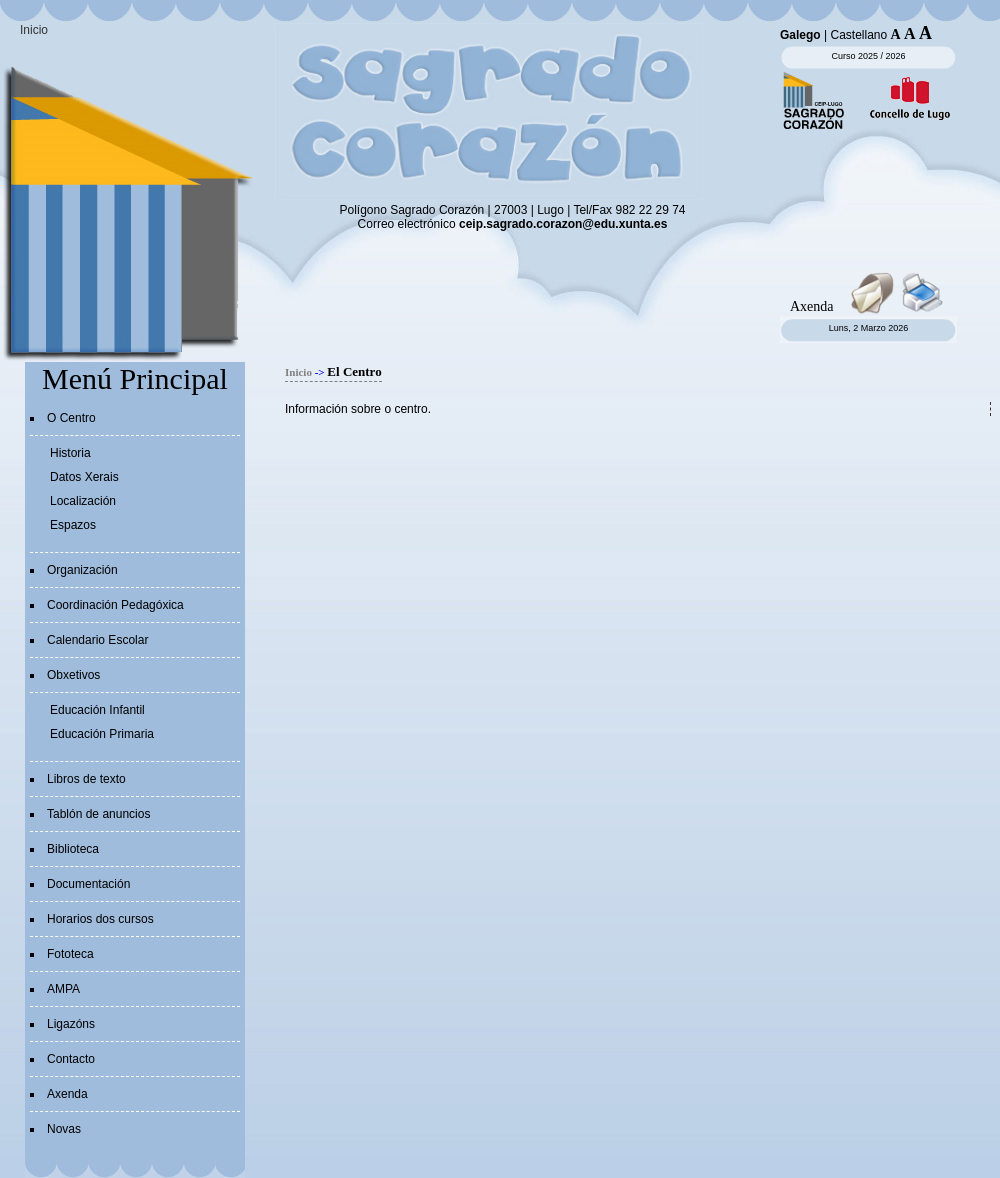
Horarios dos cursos (100, 919)
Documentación (88, 884)
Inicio (34, 30)
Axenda (67, 1094)
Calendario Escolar (97, 640)
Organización (82, 570)
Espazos (73, 525)
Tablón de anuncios (98, 814)
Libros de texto (86, 779)
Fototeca (70, 954)
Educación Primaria (102, 734)
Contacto (71, 1059)
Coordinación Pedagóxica (115, 605)
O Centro (71, 418)
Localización (83, 501)
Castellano (858, 35)
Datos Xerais (84, 477)
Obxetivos (73, 675)
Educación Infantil (97, 710)
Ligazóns (71, 1024)
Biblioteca (73, 849)
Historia (70, 453)
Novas (64, 1129)
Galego (800, 35)
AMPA (63, 989)
